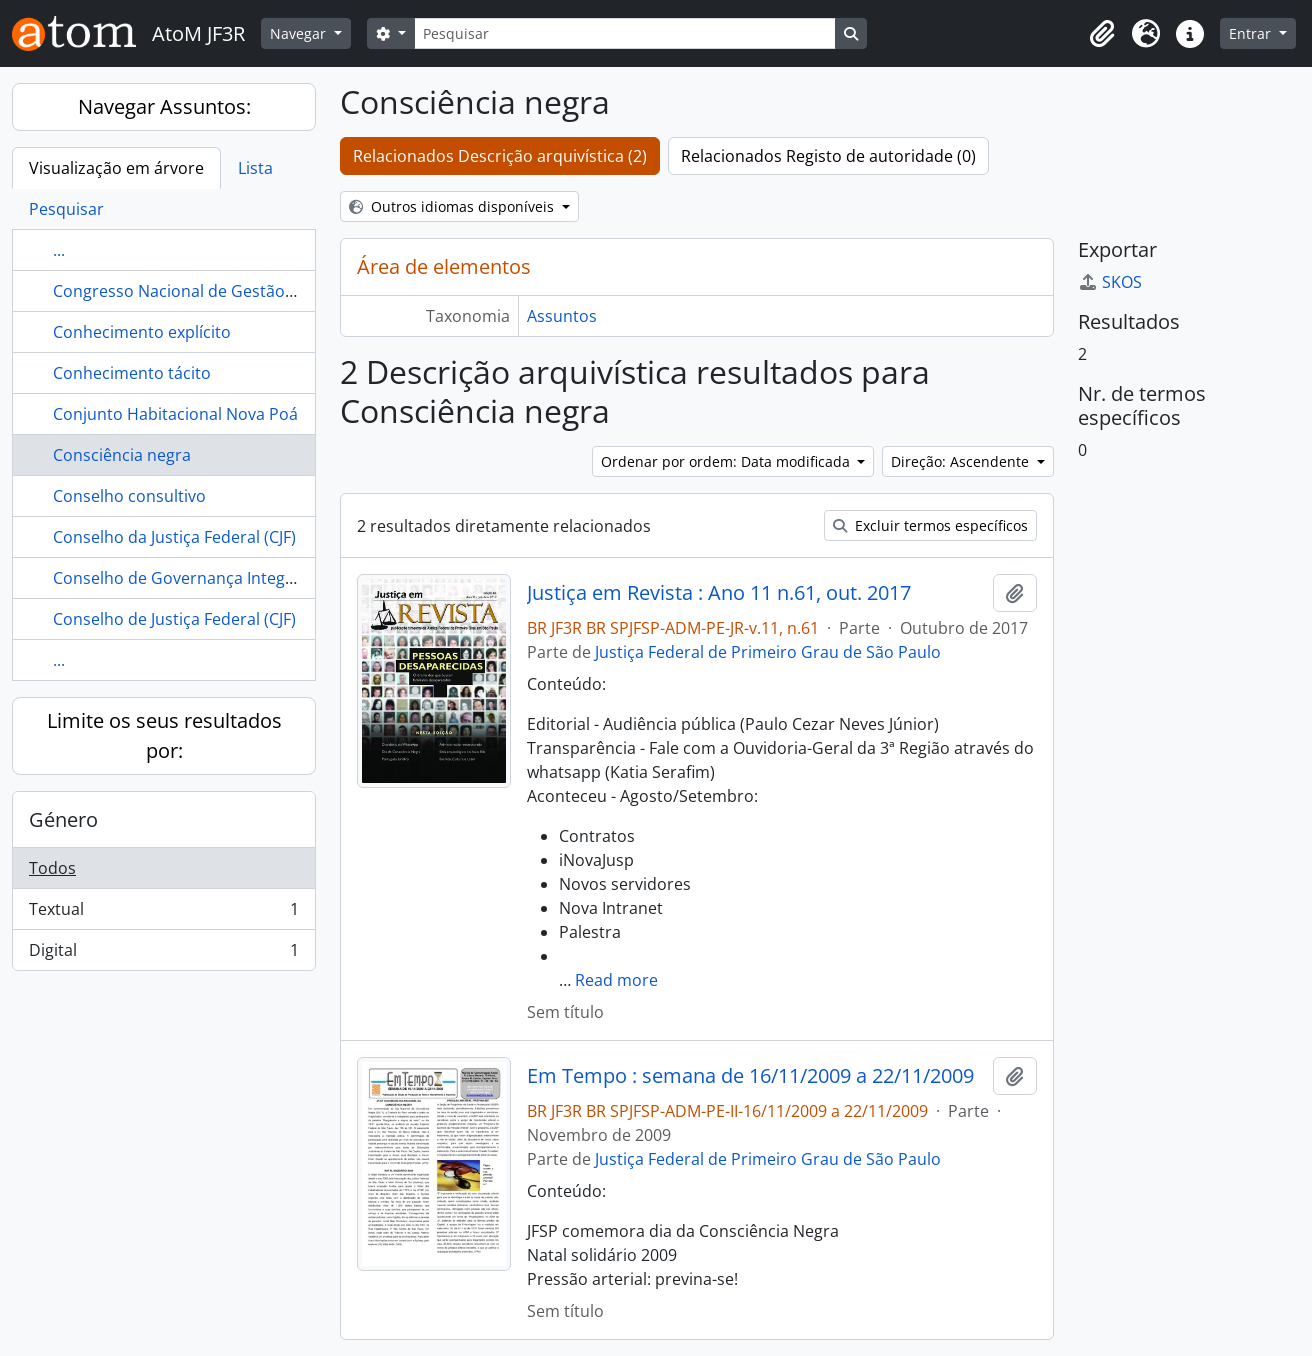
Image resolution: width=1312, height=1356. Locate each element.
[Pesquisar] (625, 33)
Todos (52, 868)
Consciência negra (122, 455)
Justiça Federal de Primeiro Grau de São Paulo (768, 652)
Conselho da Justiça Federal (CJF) (174, 537)
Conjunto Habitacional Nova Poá (175, 414)
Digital (163, 954)
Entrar (1252, 33)
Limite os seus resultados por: (164, 735)
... (59, 250)
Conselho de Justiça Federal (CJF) (174, 619)
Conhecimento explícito (142, 332)
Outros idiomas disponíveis (453, 206)
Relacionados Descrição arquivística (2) (500, 156)
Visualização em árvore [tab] (116, 168)
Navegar (300, 33)
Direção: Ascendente (962, 461)
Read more (616, 980)
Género (63, 819)
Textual (163, 913)
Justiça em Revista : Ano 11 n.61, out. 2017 (719, 593)
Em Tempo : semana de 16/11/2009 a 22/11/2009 (750, 1076)
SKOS (1110, 282)
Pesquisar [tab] (66, 209)
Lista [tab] (255, 168)
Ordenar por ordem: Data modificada (727, 461)
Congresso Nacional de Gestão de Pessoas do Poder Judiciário (287, 291)
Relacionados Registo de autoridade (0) (828, 156)
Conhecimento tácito (132, 373)
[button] (1102, 34)
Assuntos (562, 316)
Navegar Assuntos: (164, 106)
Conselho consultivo (129, 496)
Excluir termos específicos (930, 525)
